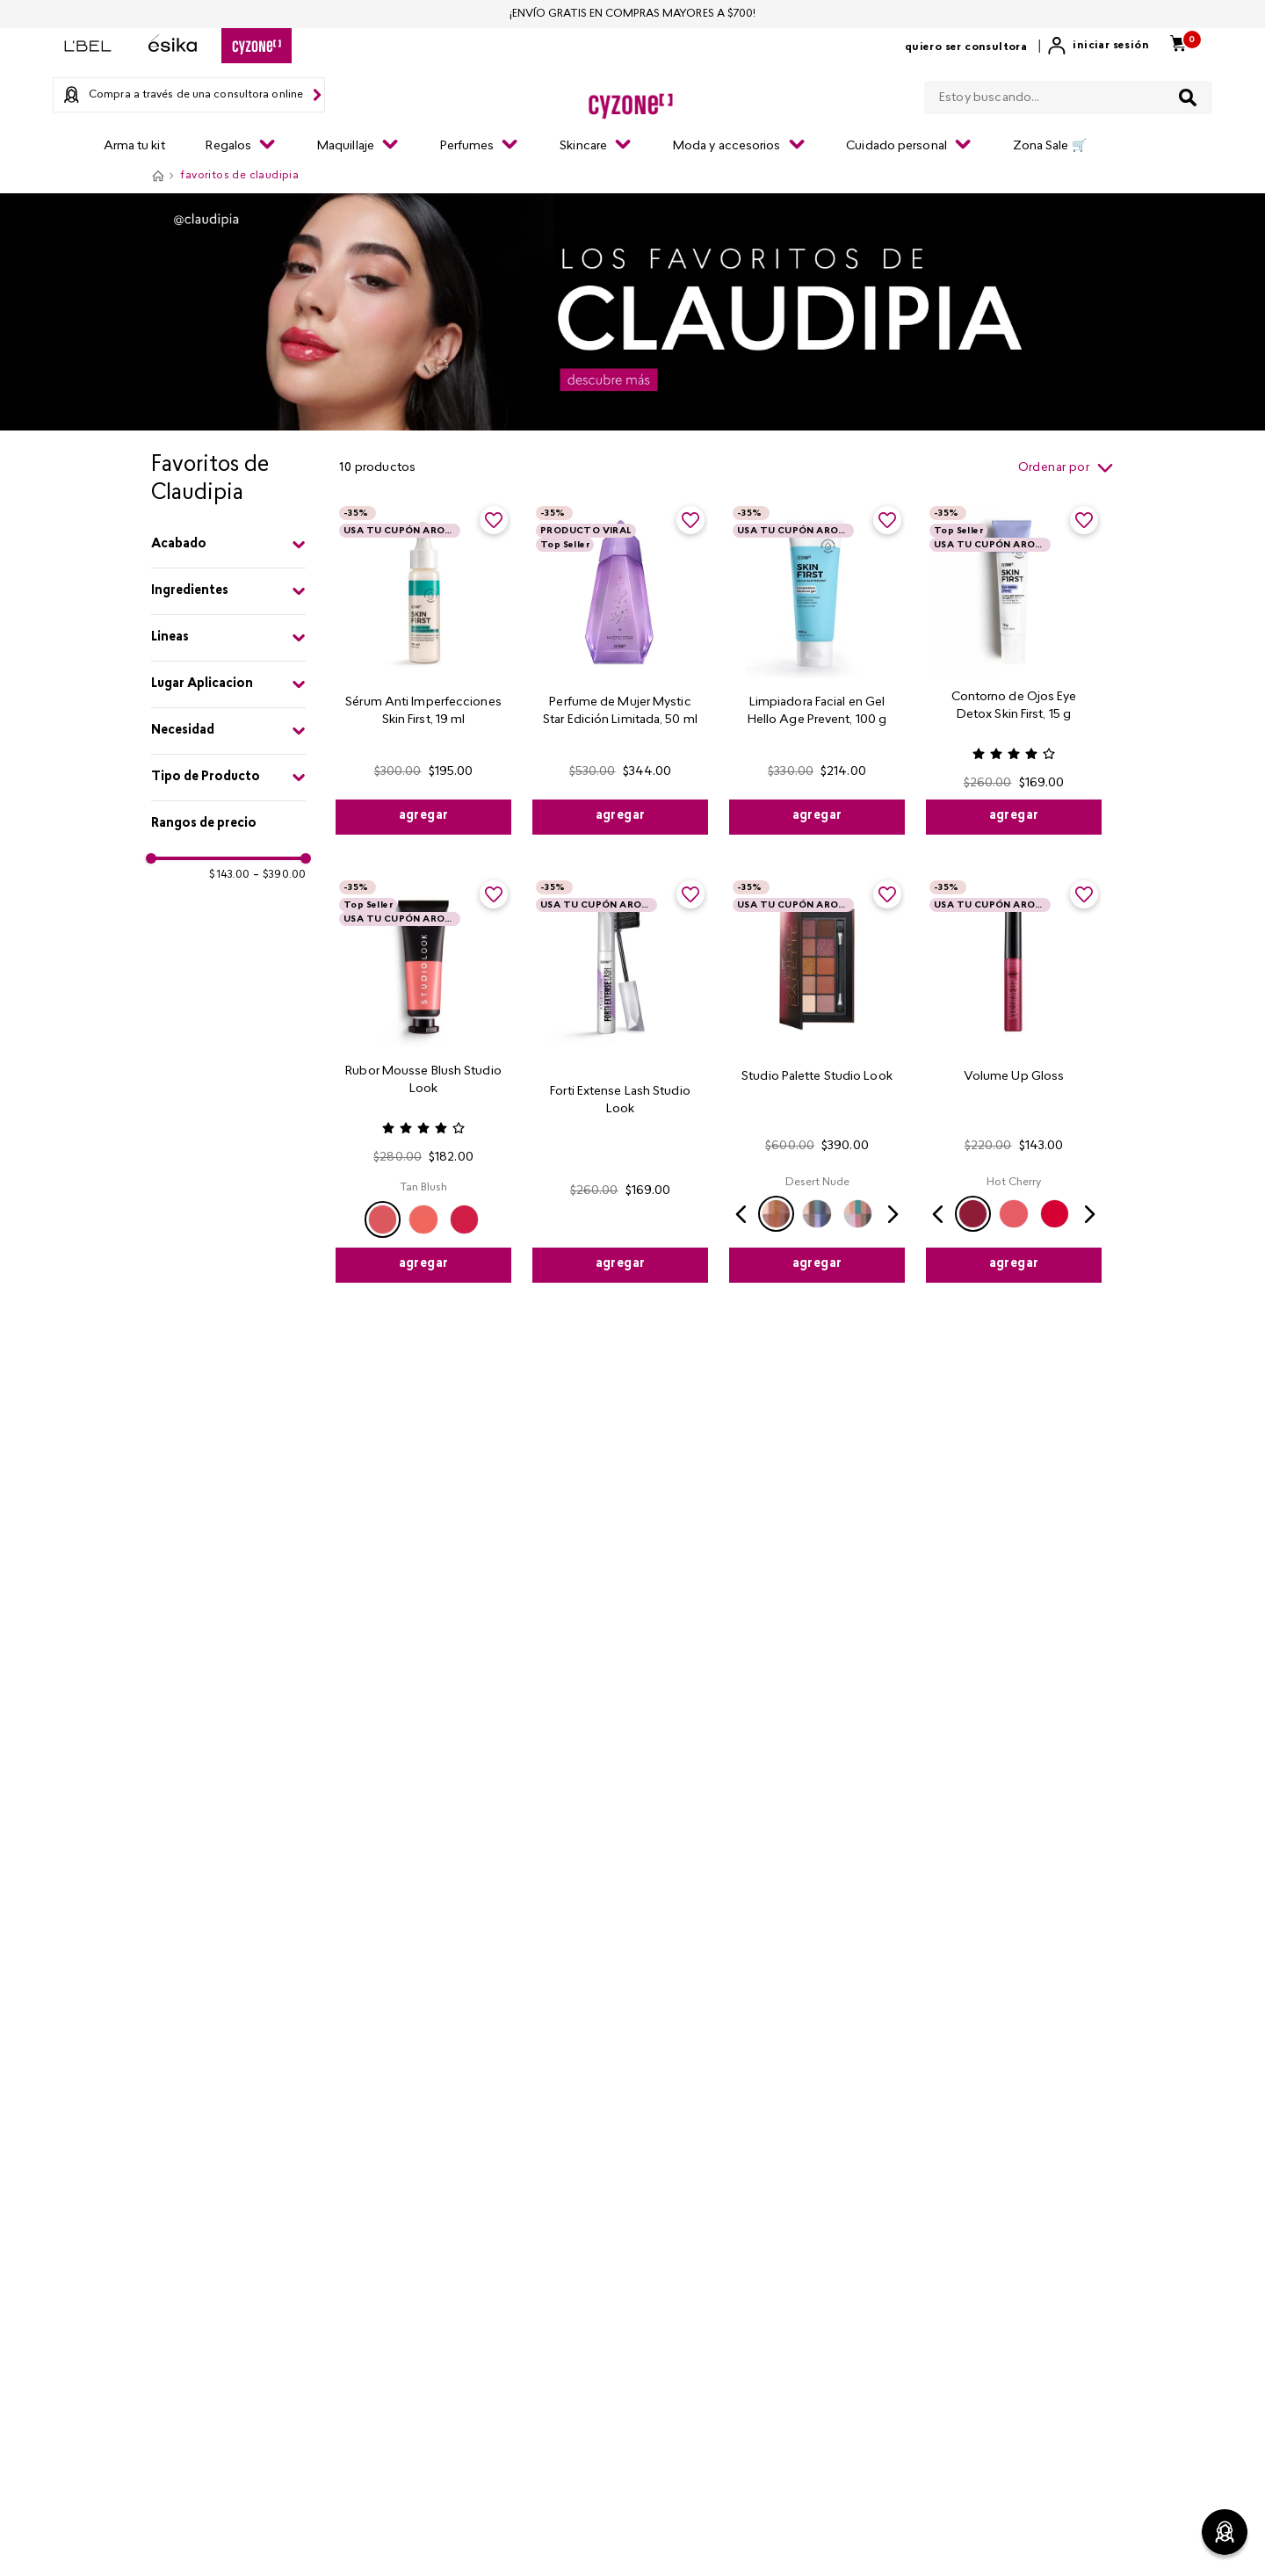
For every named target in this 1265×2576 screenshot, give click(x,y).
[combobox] (1068, 94)
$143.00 (229, 875)
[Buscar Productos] (1187, 97)
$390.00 (279, 875)
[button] (228, 545)
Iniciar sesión (1111, 45)
